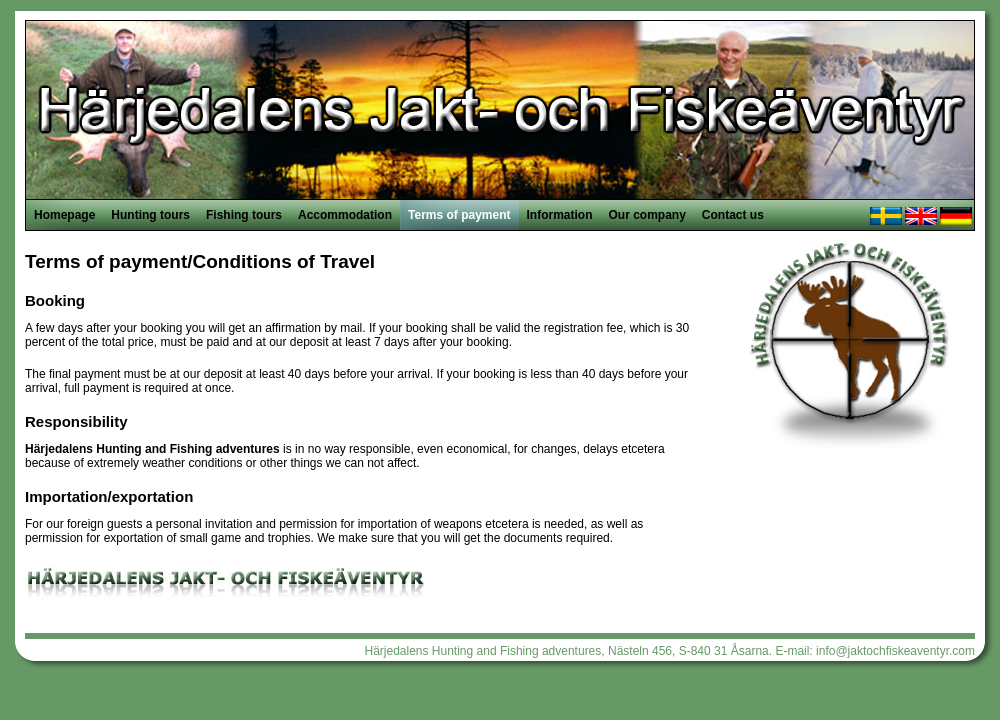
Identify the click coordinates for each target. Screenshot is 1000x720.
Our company (647, 215)
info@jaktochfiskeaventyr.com (895, 651)
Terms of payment (459, 215)
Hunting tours (150, 215)
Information (560, 215)
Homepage (64, 215)
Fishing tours (244, 215)
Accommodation (345, 215)
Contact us (733, 215)
